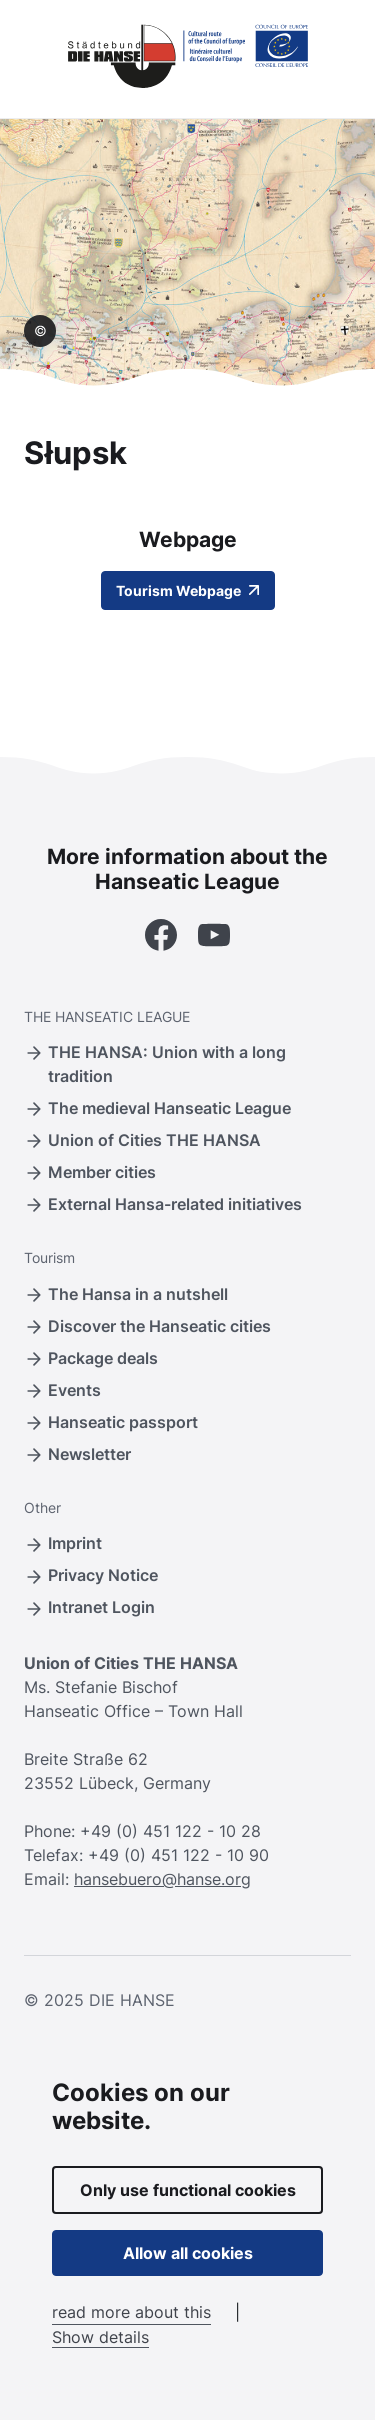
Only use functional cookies (188, 2190)
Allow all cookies (188, 2253)
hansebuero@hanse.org (162, 1879)
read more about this (131, 2312)
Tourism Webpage (188, 590)
